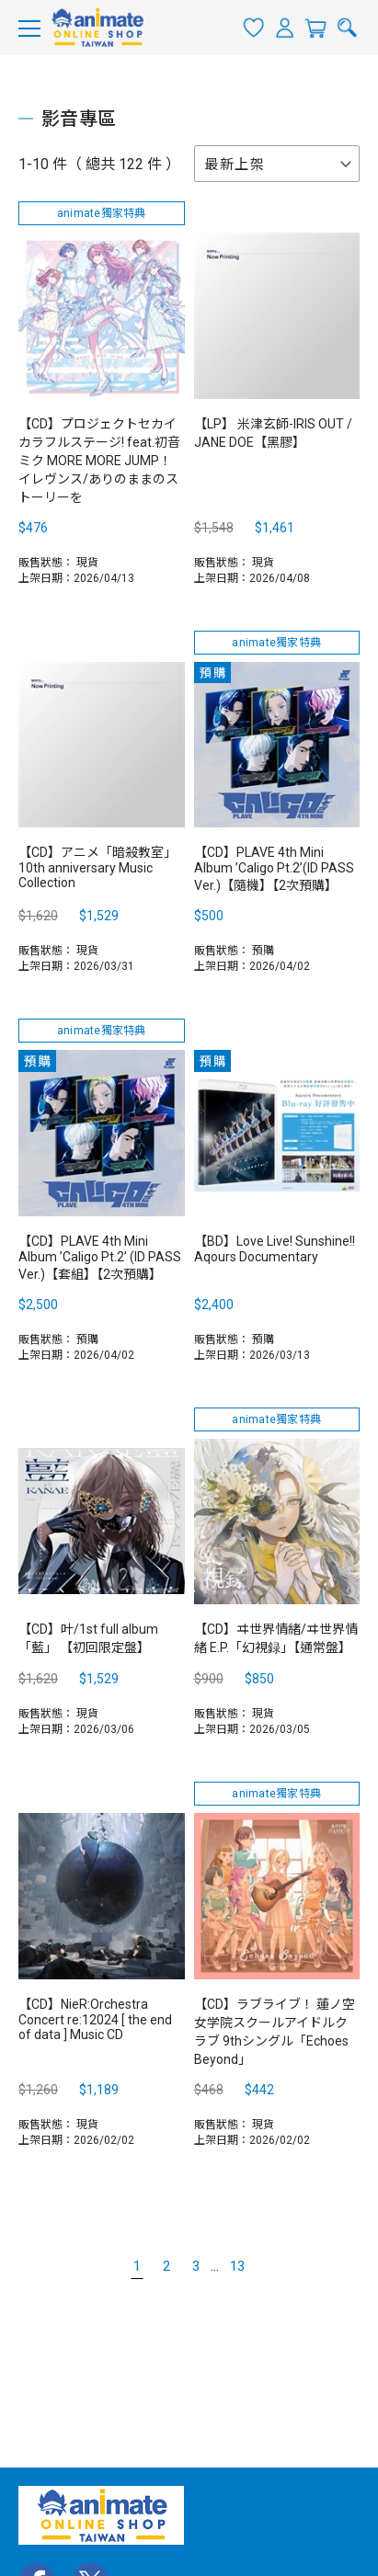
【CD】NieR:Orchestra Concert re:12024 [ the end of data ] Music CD (95, 2019)
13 (237, 2266)
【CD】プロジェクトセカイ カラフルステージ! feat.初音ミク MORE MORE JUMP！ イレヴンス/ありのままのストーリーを (99, 460)
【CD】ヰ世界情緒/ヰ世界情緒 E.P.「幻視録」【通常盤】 (276, 1638)
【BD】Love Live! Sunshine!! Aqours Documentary (274, 1249)
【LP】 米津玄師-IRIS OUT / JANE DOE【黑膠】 (273, 433)
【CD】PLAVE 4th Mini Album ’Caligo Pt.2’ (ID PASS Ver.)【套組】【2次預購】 (99, 1258)
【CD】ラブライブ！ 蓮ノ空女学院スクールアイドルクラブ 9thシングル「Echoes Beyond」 (274, 2032)
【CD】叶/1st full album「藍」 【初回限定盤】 (88, 1638)
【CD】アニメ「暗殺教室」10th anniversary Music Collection (97, 867)
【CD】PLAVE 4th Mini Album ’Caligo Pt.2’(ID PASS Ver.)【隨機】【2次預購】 (274, 869)
